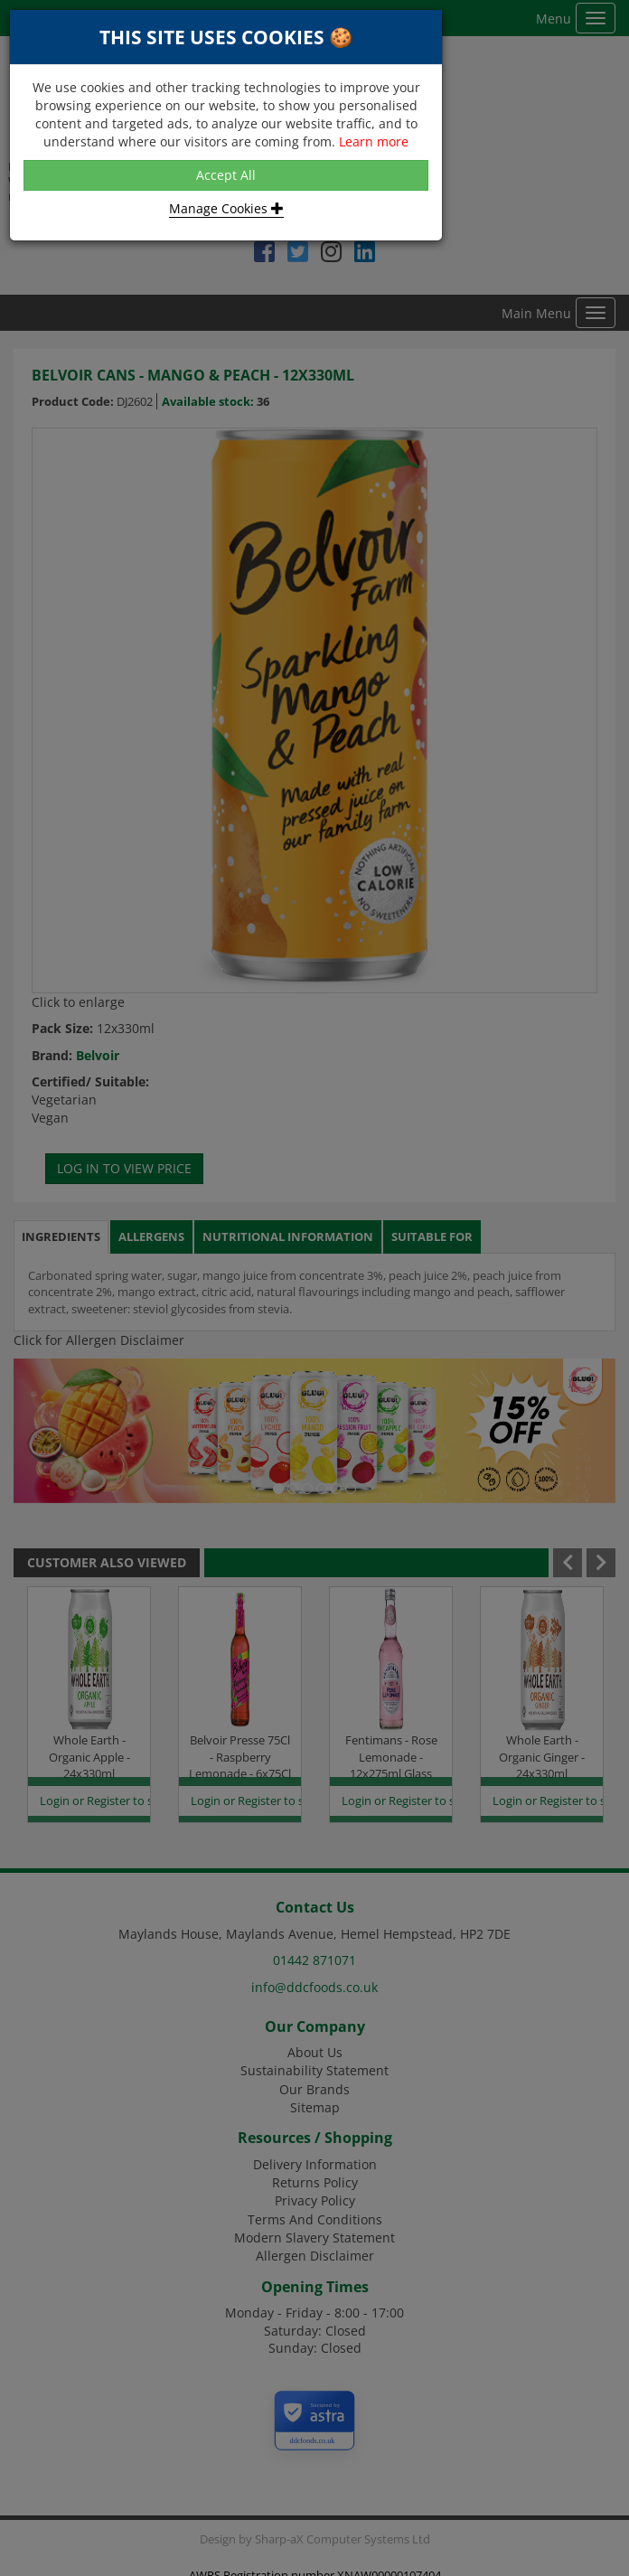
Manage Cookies (226, 208)
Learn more (373, 141)
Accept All (226, 174)
